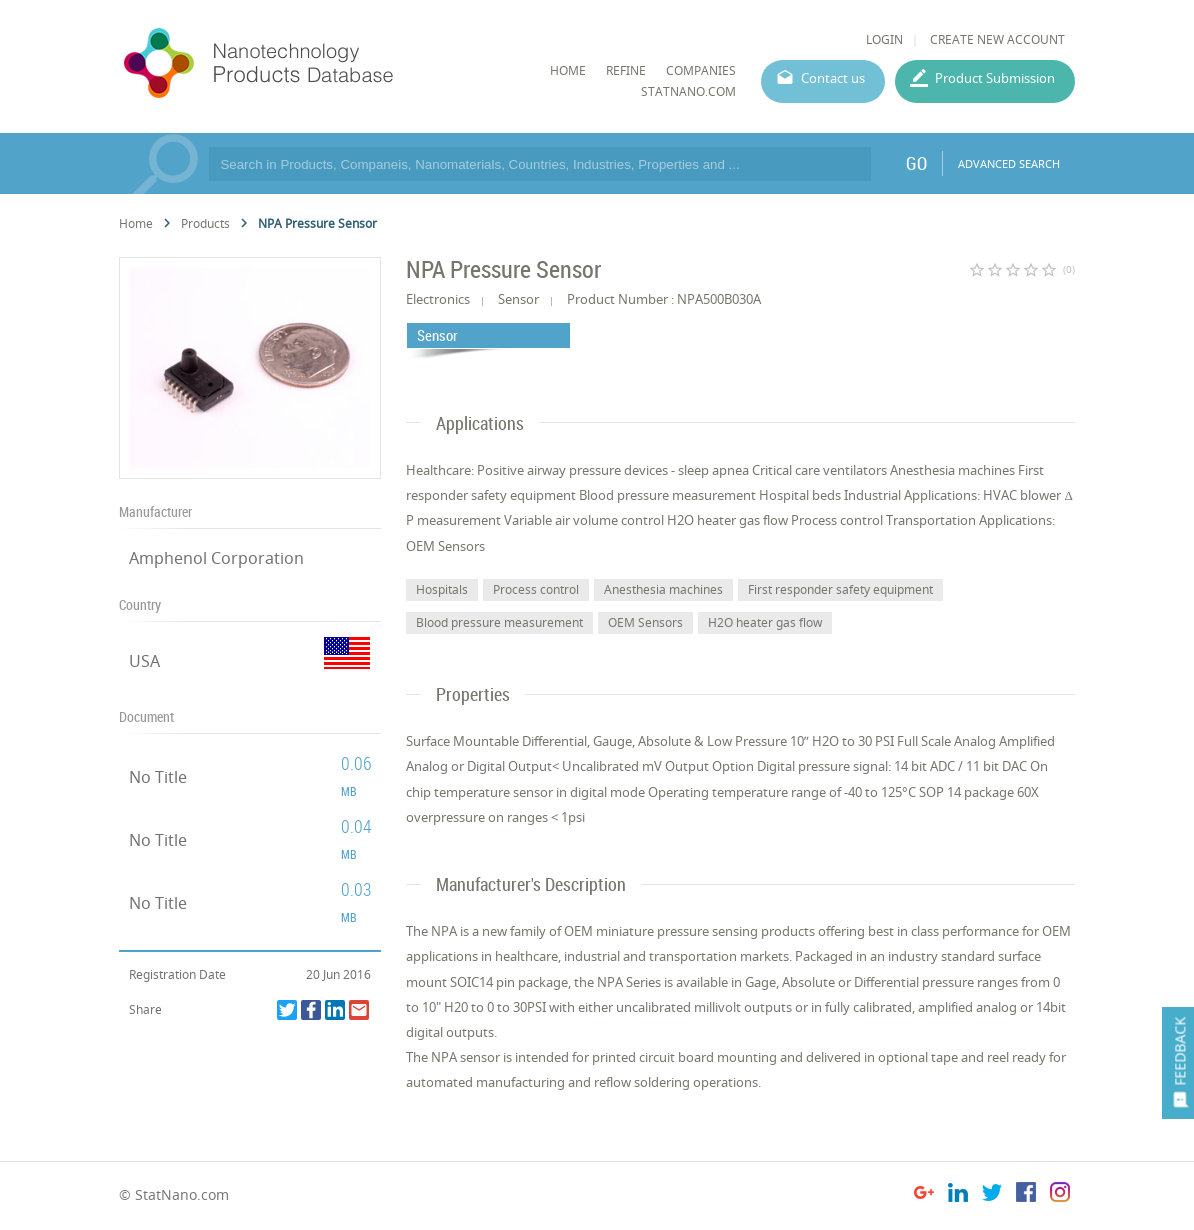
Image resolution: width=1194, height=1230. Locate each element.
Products (205, 223)
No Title (158, 777)
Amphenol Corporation (216, 558)
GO (916, 163)
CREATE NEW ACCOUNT (997, 39)
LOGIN (884, 39)
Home (136, 223)
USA (144, 661)
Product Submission (995, 78)
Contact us (833, 78)
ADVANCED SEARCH (1009, 163)
